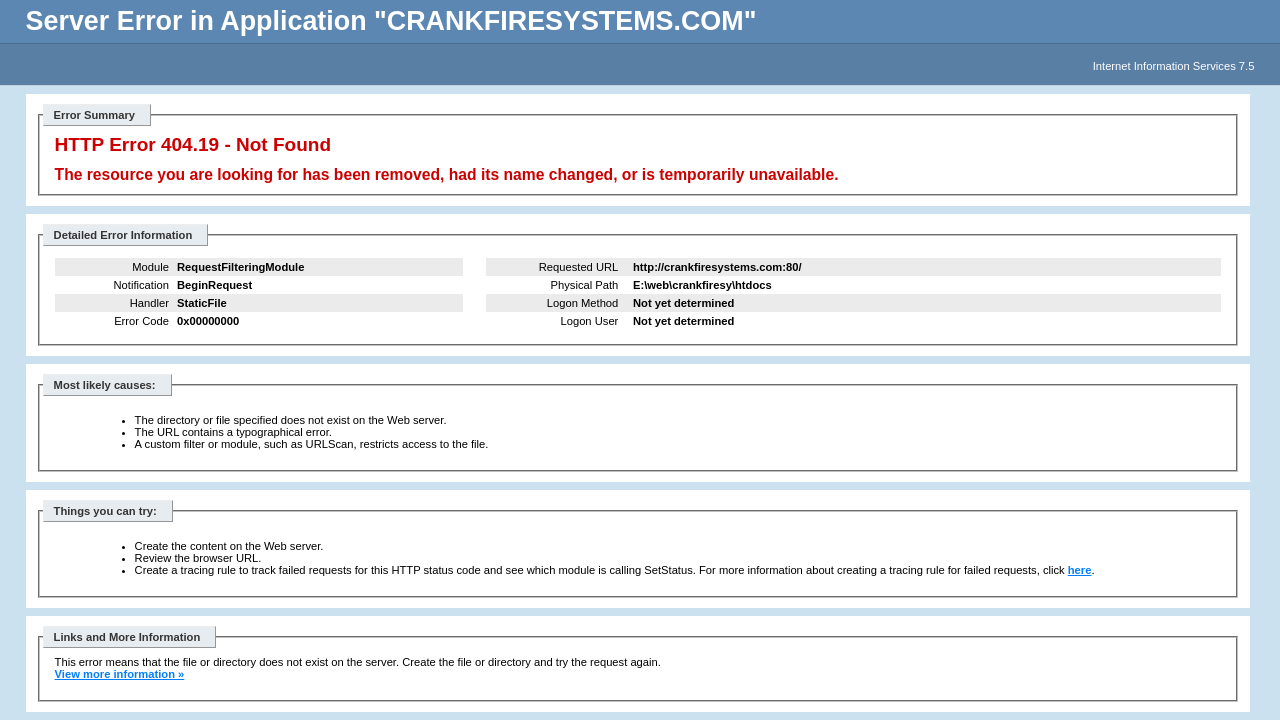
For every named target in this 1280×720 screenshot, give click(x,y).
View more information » (120, 674)
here (1080, 570)
